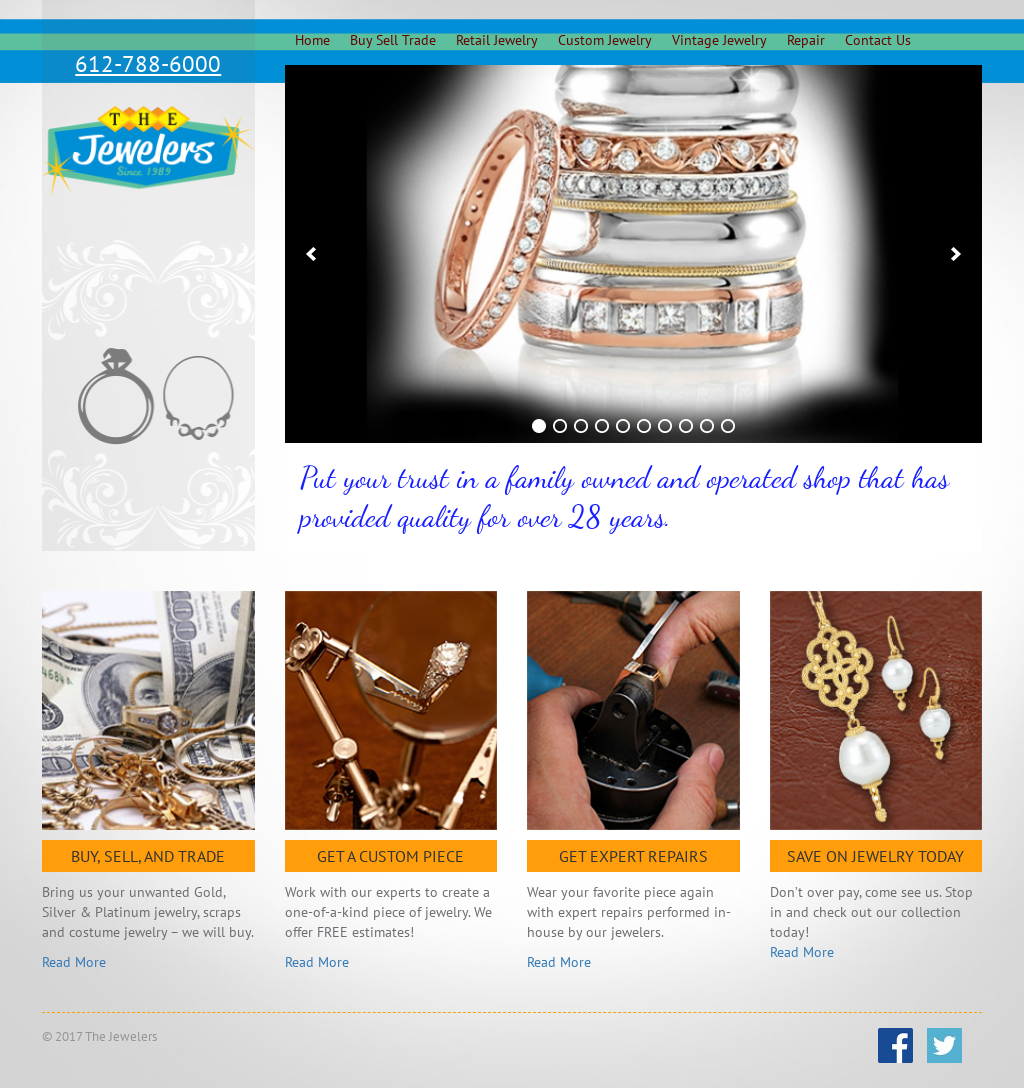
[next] (956, 254)
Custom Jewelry (605, 40)
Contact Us (878, 40)
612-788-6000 (148, 63)
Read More (74, 962)
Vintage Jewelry (719, 40)
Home (312, 40)
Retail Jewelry (497, 40)
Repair (806, 40)
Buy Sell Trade (393, 40)
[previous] (311, 254)
